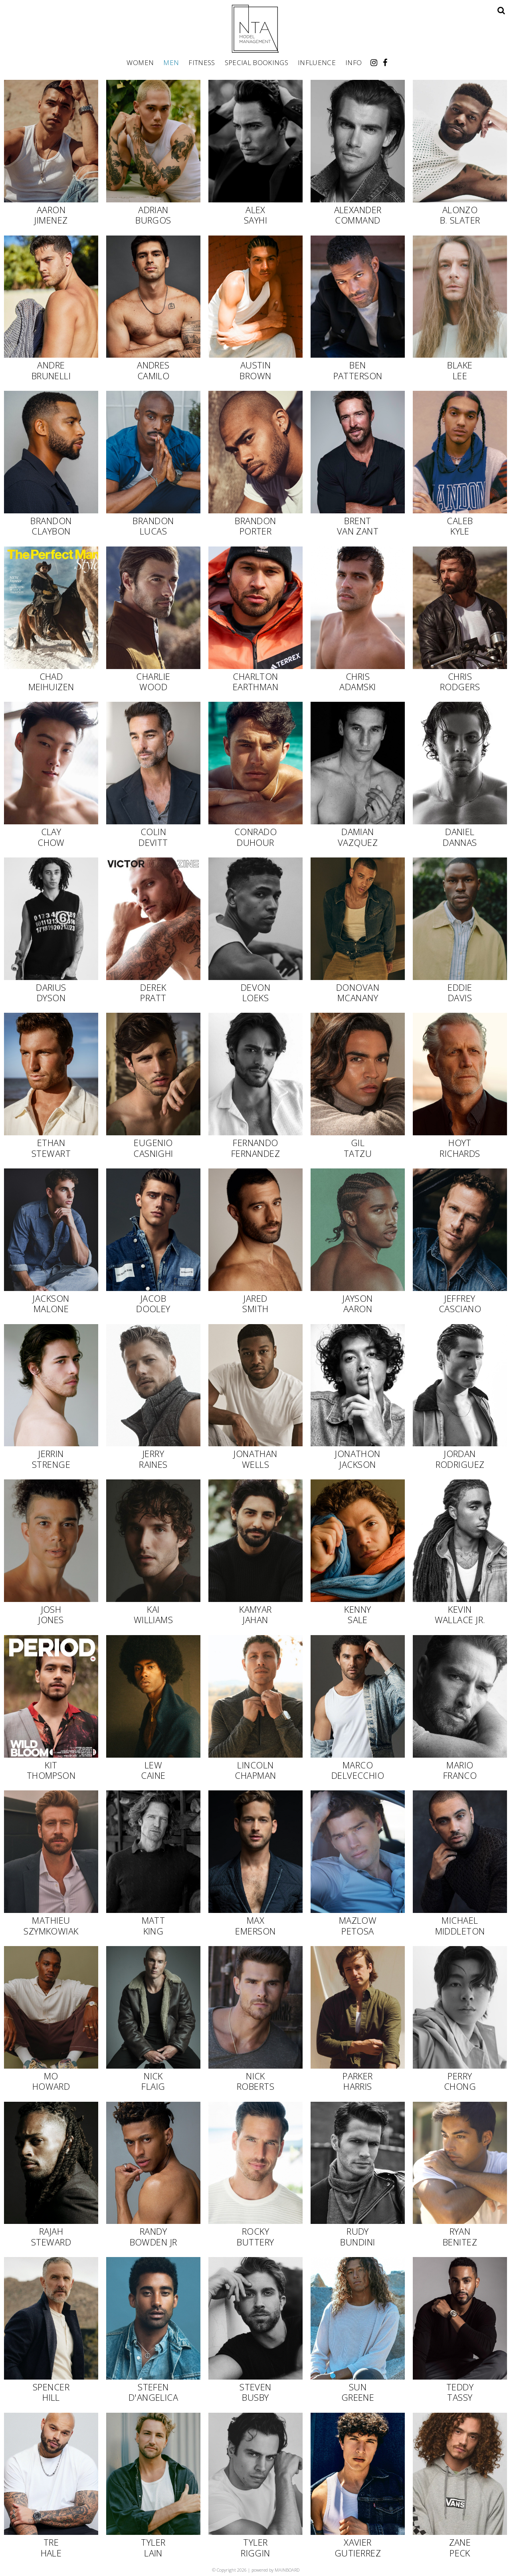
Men (171, 62)
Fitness (201, 62)
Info (353, 62)
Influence (317, 62)
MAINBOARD (287, 2570)
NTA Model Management (255, 29)
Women (140, 62)
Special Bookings (256, 62)
